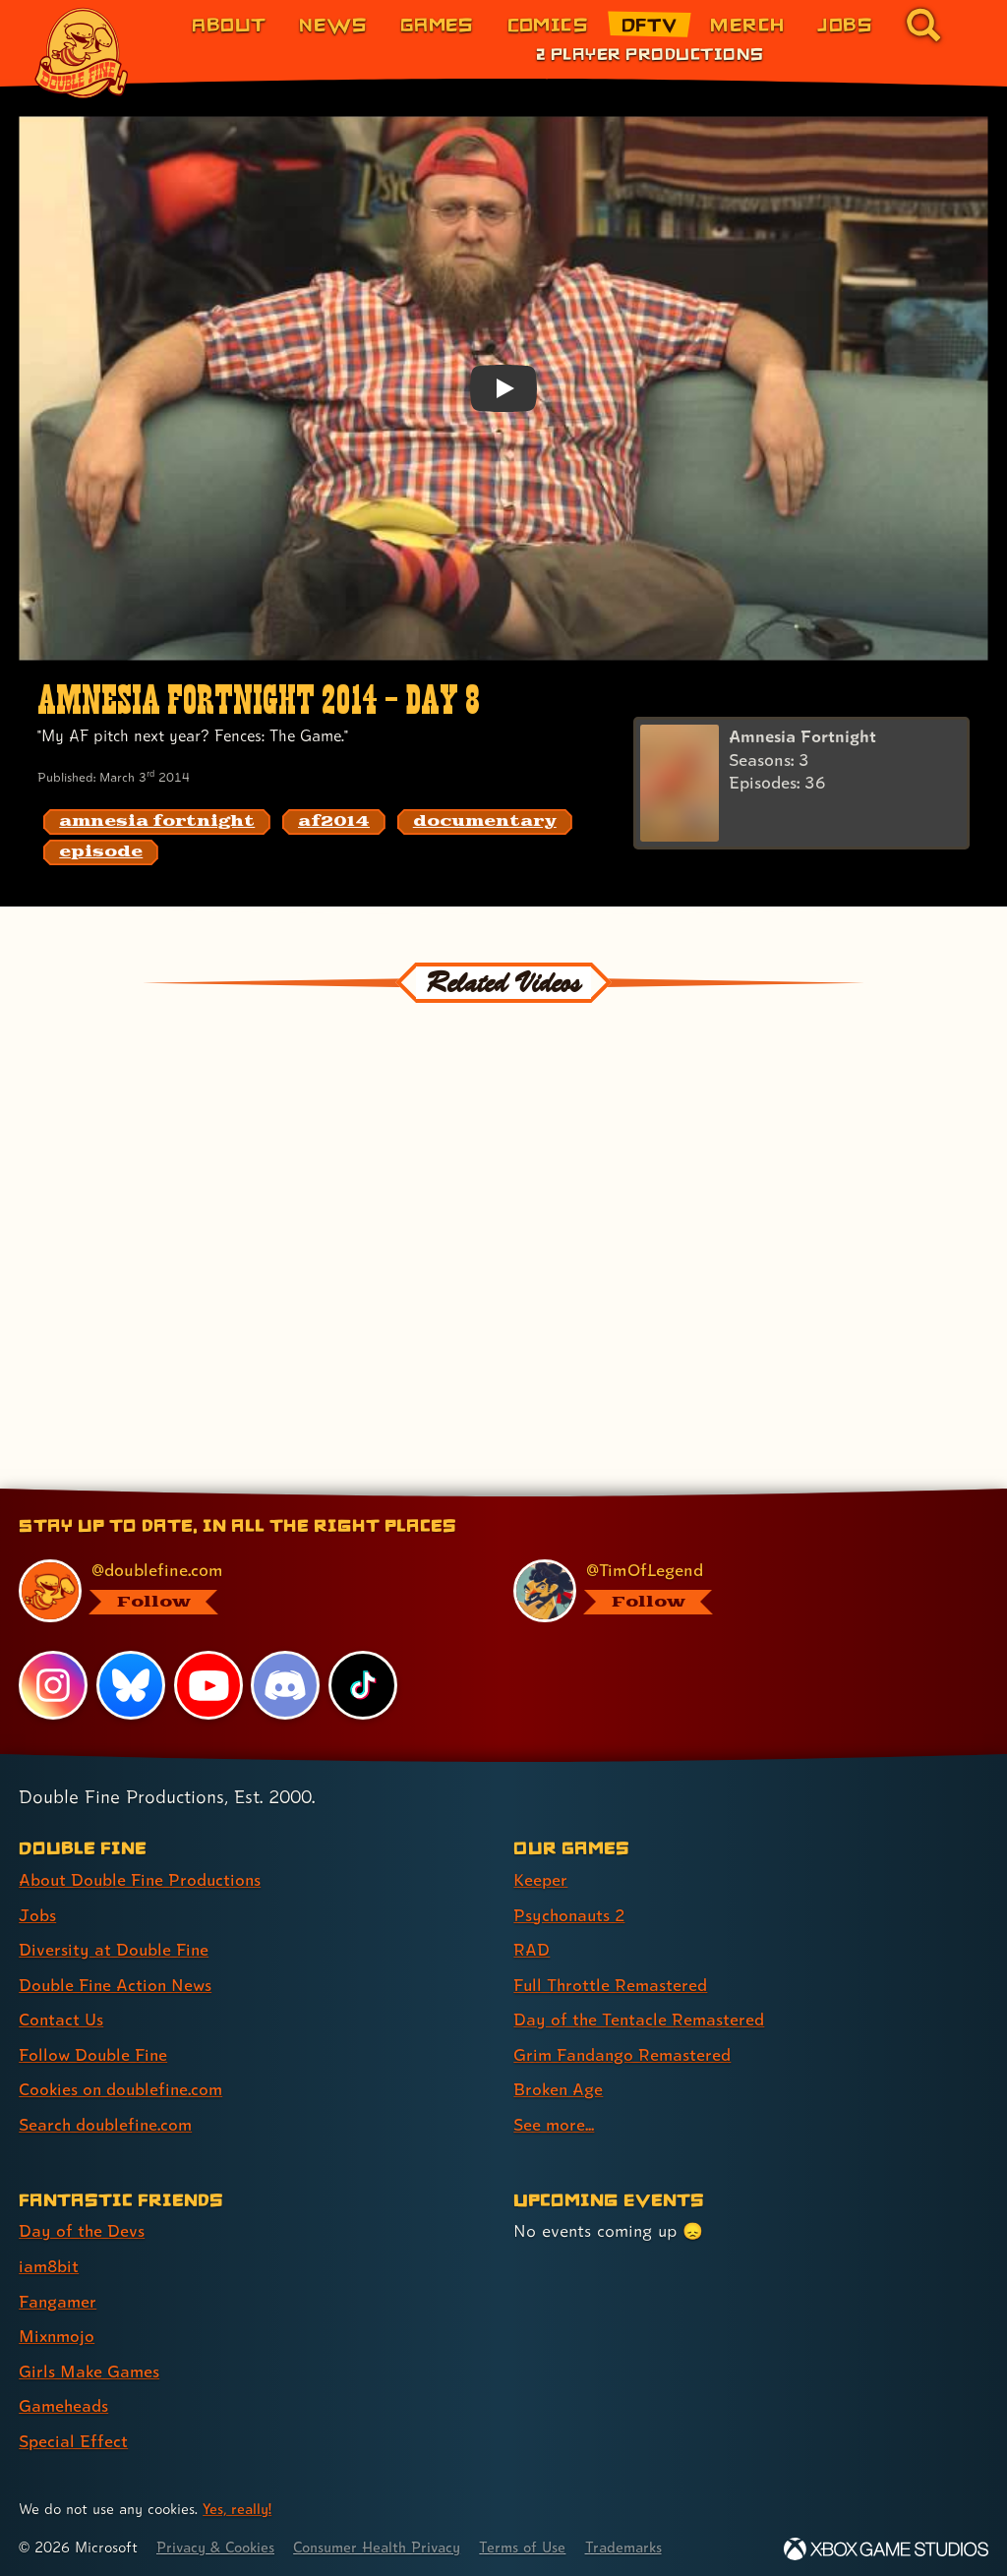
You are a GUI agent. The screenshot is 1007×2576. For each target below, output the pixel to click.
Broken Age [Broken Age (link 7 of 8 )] (559, 2086)
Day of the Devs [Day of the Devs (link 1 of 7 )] (82, 2226)
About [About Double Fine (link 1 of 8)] (229, 24)
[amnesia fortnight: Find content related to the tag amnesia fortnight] (156, 822)
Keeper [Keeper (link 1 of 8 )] (540, 1879)
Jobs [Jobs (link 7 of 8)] (844, 24)
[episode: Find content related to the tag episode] (100, 852)
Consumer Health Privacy (384, 2539)
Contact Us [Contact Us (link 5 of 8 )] (61, 2017)
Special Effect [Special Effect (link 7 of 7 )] (73, 2434)
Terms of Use (533, 2539)
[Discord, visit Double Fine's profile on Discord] (286, 1685)
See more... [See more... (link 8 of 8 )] (554, 2120)
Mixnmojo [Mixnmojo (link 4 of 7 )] (58, 2329)
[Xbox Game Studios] (886, 2541)
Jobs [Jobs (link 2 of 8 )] (37, 1913)
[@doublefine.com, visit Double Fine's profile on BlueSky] (244, 1590)
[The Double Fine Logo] (82, 53)
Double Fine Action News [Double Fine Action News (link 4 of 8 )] (117, 1982)
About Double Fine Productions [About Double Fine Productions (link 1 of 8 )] (142, 1879)
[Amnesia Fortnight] (801, 784)
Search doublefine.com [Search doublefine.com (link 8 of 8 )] (107, 2120)
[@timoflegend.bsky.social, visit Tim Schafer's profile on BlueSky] (738, 1590)
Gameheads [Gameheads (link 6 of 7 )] (64, 2399)
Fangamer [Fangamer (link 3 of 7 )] (58, 2295)
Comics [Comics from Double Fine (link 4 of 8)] (548, 24)
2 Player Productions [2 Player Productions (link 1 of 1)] (649, 53)
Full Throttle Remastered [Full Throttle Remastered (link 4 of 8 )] (611, 1982)
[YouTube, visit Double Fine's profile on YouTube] (208, 1685)
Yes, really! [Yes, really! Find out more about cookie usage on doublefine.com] (238, 2500)
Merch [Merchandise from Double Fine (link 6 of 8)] (747, 24)
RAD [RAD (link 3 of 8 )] (531, 1948)
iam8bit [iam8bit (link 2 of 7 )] (50, 2261)
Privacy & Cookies (217, 2539)
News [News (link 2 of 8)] (333, 24)
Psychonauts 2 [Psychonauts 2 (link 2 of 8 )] (570, 1913)
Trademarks (636, 2539)
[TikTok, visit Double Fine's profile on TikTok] (362, 1685)
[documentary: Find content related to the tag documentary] (484, 822)
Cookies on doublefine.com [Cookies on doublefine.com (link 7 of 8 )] (123, 2086)
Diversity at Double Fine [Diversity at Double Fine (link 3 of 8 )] (114, 1948)
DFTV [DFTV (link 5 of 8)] (650, 24)
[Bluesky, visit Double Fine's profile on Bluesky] (130, 1685)
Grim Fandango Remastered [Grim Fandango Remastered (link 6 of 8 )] (624, 2051)
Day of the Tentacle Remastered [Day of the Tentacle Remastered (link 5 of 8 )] (640, 2017)
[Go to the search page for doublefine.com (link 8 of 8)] (923, 24)
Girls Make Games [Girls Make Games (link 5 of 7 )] (90, 2364)
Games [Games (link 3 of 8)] (437, 24)
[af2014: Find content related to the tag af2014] (333, 822)
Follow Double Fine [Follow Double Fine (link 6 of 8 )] (94, 2051)
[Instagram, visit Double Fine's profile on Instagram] (53, 1685)
